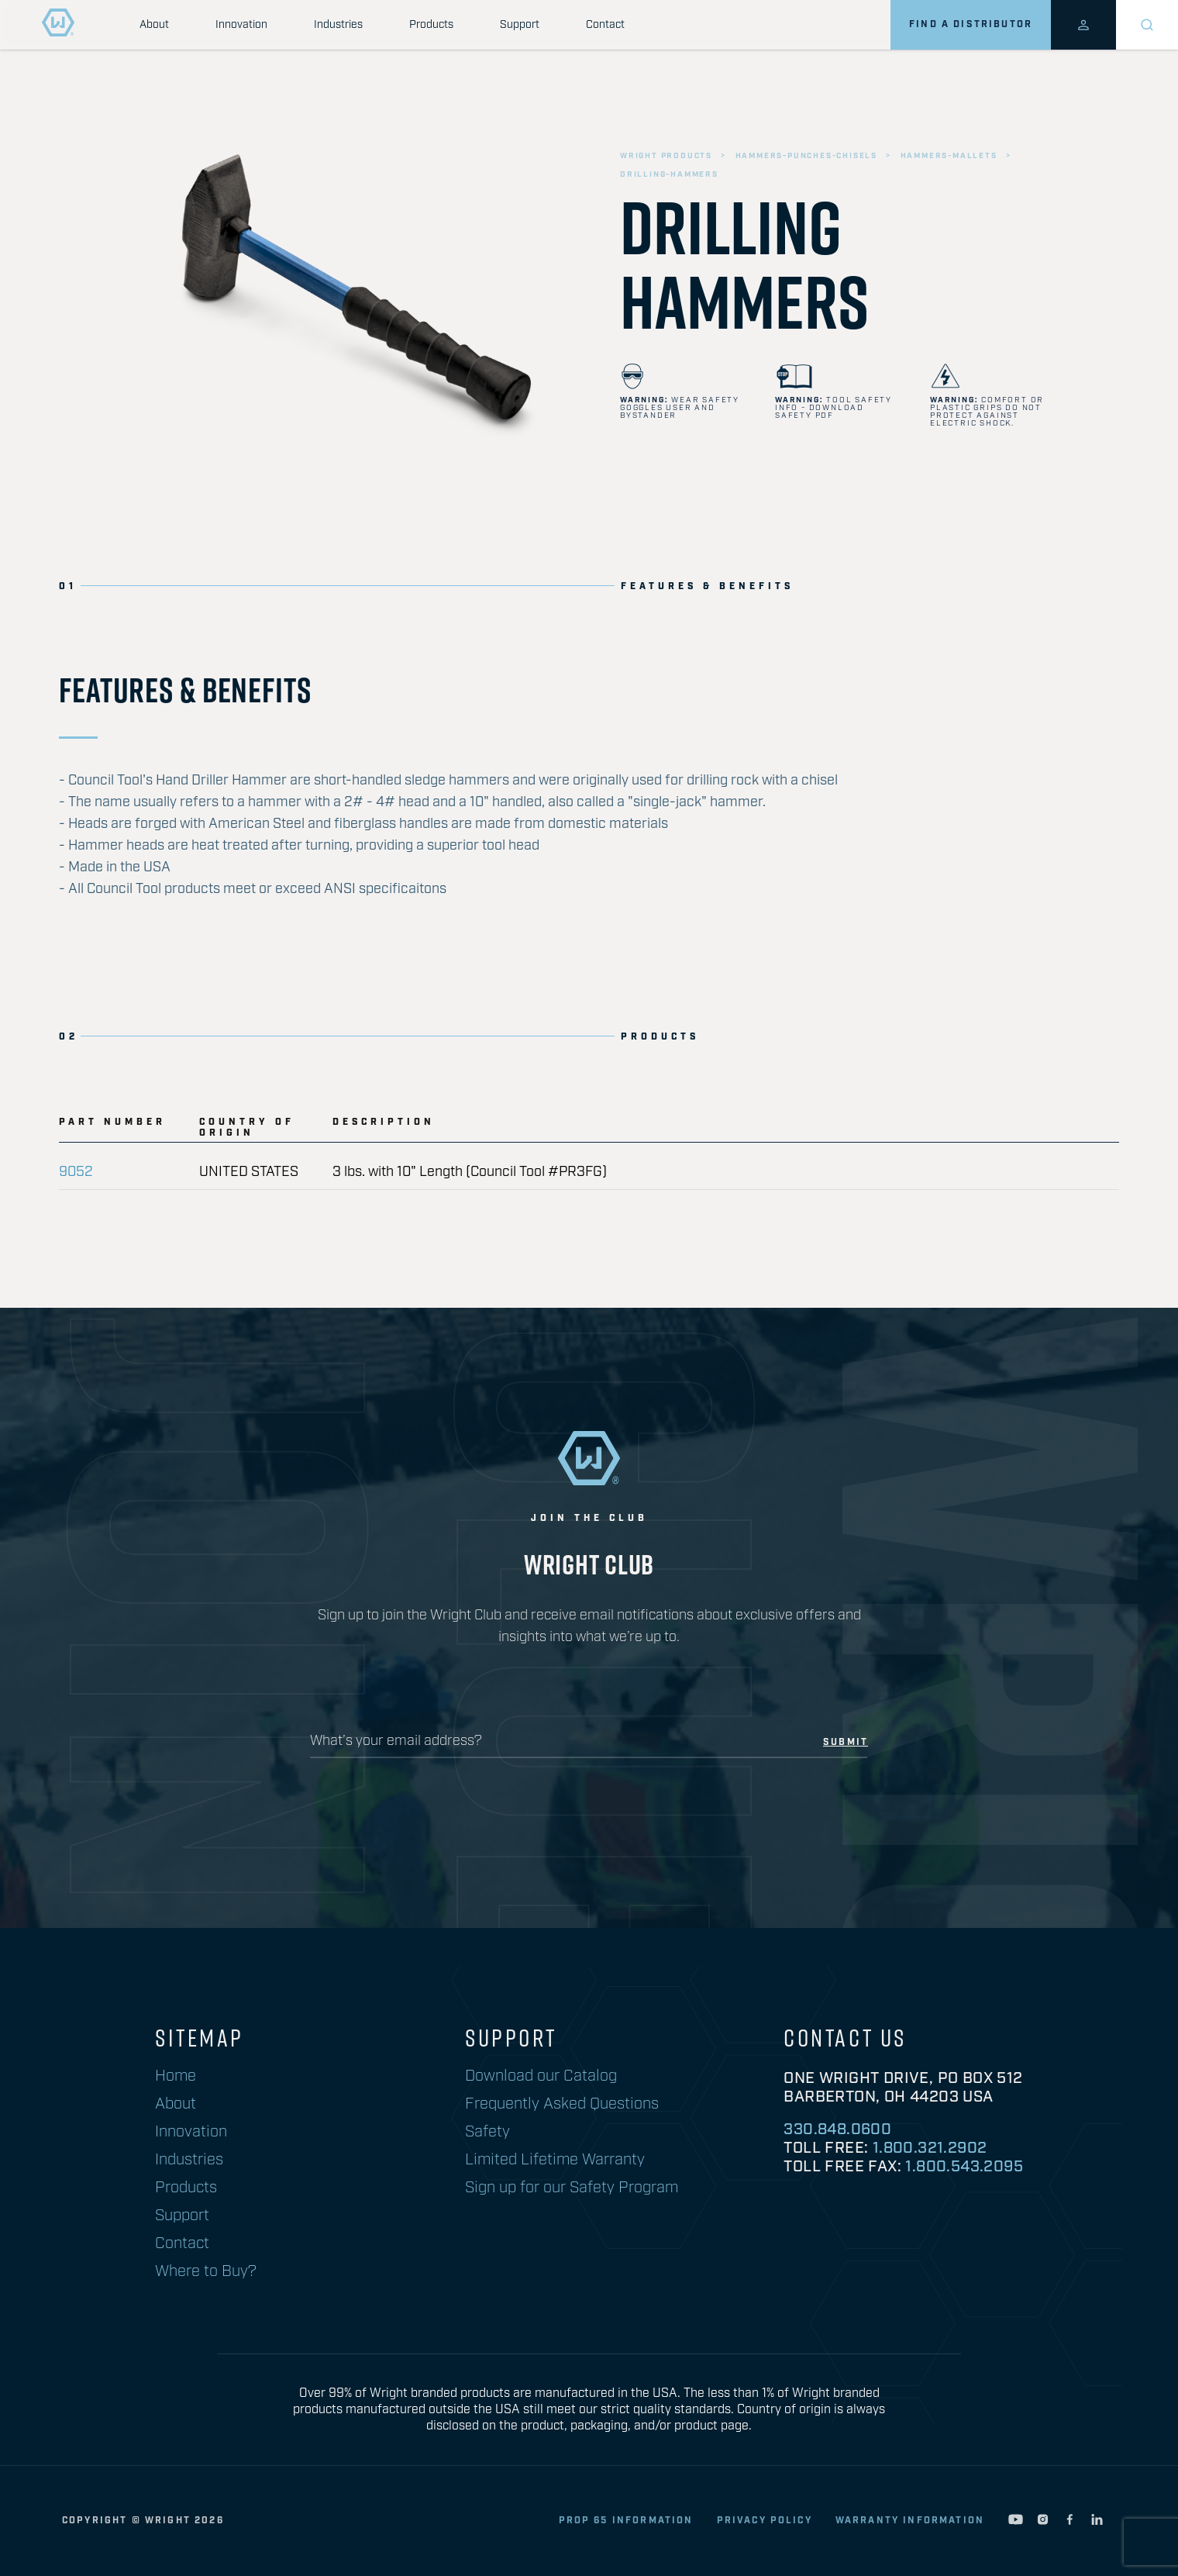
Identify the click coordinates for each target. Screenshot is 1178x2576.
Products (431, 25)
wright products (666, 155)
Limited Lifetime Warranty (555, 2160)
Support (519, 25)
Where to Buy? (206, 2271)
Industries (338, 25)
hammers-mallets (949, 155)
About (154, 25)
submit (845, 1742)
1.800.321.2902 (930, 2148)
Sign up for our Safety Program (571, 2188)
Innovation (241, 25)
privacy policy (764, 2520)
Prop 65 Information (626, 2520)
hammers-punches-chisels (806, 155)
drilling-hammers (669, 174)
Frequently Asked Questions (562, 2104)
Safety (487, 2132)
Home (175, 2076)
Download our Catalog (541, 2076)
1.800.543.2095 (964, 2167)
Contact (605, 25)
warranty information (909, 2520)
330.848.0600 (837, 2129)
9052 (76, 1172)
